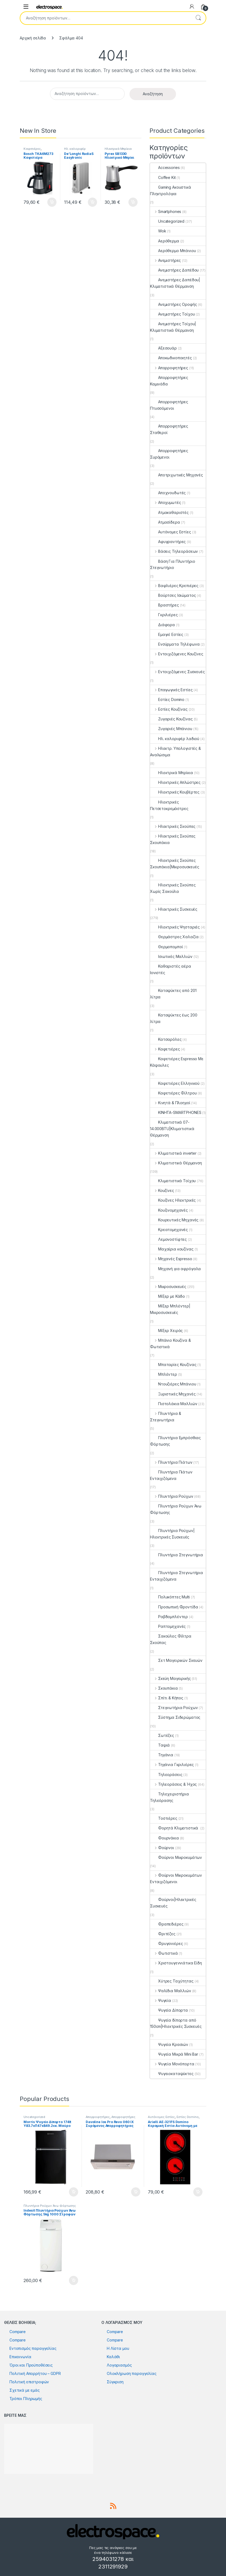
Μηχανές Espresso (171, 1258)
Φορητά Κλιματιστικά (174, 1828)
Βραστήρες (164, 605)
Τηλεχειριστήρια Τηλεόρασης (169, 1797)
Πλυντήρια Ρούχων (171, 1496)
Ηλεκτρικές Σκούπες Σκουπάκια (172, 839)
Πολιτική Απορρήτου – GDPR (35, 2373)
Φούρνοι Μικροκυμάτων (176, 1857)
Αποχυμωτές (165, 502)
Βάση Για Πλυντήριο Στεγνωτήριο (172, 564)
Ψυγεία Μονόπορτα (172, 2064)
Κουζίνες (162, 1190)
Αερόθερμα (164, 241)
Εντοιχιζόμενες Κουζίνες (176, 654)
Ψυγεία (160, 2000)
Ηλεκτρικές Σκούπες (172, 826)
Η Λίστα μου (118, 2348)
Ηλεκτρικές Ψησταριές (175, 927)
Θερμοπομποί (166, 946)
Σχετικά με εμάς (24, 2390)
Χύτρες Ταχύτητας (172, 1981)
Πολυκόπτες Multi (170, 1597)
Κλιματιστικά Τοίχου (173, 1180)
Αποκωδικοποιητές (171, 357)
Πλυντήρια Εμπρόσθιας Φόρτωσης (175, 1440)
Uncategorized (167, 221)
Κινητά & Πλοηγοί (170, 1102)
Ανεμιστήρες (165, 260)
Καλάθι (113, 2356)
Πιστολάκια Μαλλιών (173, 1403)
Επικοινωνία (20, 2356)
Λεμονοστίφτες (168, 1239)
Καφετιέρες (32, 149)
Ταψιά (160, 1745)
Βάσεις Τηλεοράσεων (174, 551)
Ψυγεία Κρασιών (169, 2044)
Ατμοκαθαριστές (169, 512)
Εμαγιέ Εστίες (166, 634)
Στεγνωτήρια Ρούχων (174, 1707)
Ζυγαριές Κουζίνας (171, 719)
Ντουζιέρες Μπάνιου (173, 1384)
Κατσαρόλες (166, 1039)
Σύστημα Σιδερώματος (175, 1717)
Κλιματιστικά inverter (173, 1153)
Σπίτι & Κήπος (166, 1698)
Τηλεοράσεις (166, 1774)
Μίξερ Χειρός (166, 1330)
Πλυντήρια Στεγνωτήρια (176, 1555)
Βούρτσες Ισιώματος (173, 595)
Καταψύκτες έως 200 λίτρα (173, 1018)
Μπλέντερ (163, 1374)
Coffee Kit (163, 177)
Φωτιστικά (164, 1953)
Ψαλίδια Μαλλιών (170, 1990)
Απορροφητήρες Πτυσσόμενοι (169, 405)
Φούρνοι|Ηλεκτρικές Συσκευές (173, 1902)
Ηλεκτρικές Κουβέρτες (175, 792)
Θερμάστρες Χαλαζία (174, 936)
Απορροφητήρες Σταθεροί (169, 429)
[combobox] (105, 18)
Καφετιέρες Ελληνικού (175, 1083)
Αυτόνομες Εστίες (170, 532)
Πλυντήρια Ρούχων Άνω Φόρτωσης (175, 1509)
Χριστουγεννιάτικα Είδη (176, 1963)
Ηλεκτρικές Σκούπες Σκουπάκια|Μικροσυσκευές (174, 863)
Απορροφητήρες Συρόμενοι (169, 453)
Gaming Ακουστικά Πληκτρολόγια (170, 190)
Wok (158, 231)
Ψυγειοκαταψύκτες (172, 2073)
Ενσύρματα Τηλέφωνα (175, 644)
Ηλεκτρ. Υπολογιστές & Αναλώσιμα (175, 751)
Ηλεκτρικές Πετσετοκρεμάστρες (169, 805)
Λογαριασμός (119, 2365)
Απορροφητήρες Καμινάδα (169, 380)
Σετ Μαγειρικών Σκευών (176, 1660)
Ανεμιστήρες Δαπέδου (174, 270)
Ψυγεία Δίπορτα (169, 2010)
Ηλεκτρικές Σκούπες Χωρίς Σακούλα (172, 888)
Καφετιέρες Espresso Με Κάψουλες (177, 1061)
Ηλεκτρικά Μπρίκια (118, 149)
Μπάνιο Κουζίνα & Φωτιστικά (170, 1343)
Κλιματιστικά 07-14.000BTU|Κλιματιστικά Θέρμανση (172, 1128)
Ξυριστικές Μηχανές (172, 1394)
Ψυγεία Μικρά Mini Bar (174, 2054)
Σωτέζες (162, 1735)
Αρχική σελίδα (33, 38)
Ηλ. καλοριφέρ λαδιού (75, 150)
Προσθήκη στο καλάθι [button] (52, 202)
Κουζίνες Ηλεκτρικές (173, 1200)
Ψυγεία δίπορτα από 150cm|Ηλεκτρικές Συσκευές (176, 2023)
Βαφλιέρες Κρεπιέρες (174, 585)
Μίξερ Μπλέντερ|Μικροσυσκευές (170, 1309)
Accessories (165, 167)
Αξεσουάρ (163, 348)
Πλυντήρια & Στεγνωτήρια (165, 1416)
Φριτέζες (162, 1933)
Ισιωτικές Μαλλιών (171, 956)
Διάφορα (162, 624)
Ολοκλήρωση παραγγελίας (132, 2373)
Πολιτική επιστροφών (29, 2382)
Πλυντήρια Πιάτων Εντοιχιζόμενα (171, 1475)
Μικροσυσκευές (168, 1286)
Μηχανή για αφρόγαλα (175, 1268)
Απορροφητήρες (169, 367)
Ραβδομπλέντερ (169, 1616)
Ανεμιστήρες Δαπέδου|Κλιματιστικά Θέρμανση (175, 283)
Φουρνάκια (164, 1838)
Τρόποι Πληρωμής (25, 2398)
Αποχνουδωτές (168, 492)
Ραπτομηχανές (168, 1626)
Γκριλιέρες (164, 614)
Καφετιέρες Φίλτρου (173, 1093)
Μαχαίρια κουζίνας (172, 1249)
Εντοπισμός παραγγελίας (33, 2348)
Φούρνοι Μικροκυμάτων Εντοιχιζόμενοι (176, 1878)
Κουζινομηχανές (169, 1210)
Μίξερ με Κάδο (167, 1296)
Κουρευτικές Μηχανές (174, 1220)
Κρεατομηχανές (169, 1229)
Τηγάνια (161, 1755)
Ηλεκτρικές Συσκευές (173, 909)
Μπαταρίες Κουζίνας (173, 1364)
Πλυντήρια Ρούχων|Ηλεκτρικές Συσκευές (172, 1533)
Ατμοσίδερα (165, 522)
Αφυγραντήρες (168, 541)
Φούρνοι (162, 1847)
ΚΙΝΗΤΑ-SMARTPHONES (175, 1112)
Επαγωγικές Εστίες (171, 689)
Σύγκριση (115, 2382)
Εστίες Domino (167, 699)
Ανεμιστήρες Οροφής (173, 304)
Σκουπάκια (164, 1688)
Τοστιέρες (163, 1818)
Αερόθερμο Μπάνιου (173, 250)
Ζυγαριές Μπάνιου (171, 728)
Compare (17, 2331)
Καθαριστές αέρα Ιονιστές (170, 969)
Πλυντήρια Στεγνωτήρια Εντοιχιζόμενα (176, 1575)
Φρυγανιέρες (166, 1943)
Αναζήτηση (198, 18)
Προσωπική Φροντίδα (174, 1607)
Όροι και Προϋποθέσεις (31, 2365)
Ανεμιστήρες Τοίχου (172, 314)
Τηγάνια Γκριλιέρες (172, 1764)
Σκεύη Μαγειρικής (170, 1678)
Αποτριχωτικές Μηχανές (176, 475)
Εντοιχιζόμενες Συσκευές (177, 671)
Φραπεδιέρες (166, 1924)
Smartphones (165, 211)
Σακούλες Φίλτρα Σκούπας (170, 1639)
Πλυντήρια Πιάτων (171, 1462)
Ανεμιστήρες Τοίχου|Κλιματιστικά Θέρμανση (173, 327)
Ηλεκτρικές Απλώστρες (175, 782)
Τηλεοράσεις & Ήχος (173, 1784)
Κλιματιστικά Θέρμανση (176, 1163)
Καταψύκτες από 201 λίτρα (173, 993)
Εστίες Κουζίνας (169, 709)
